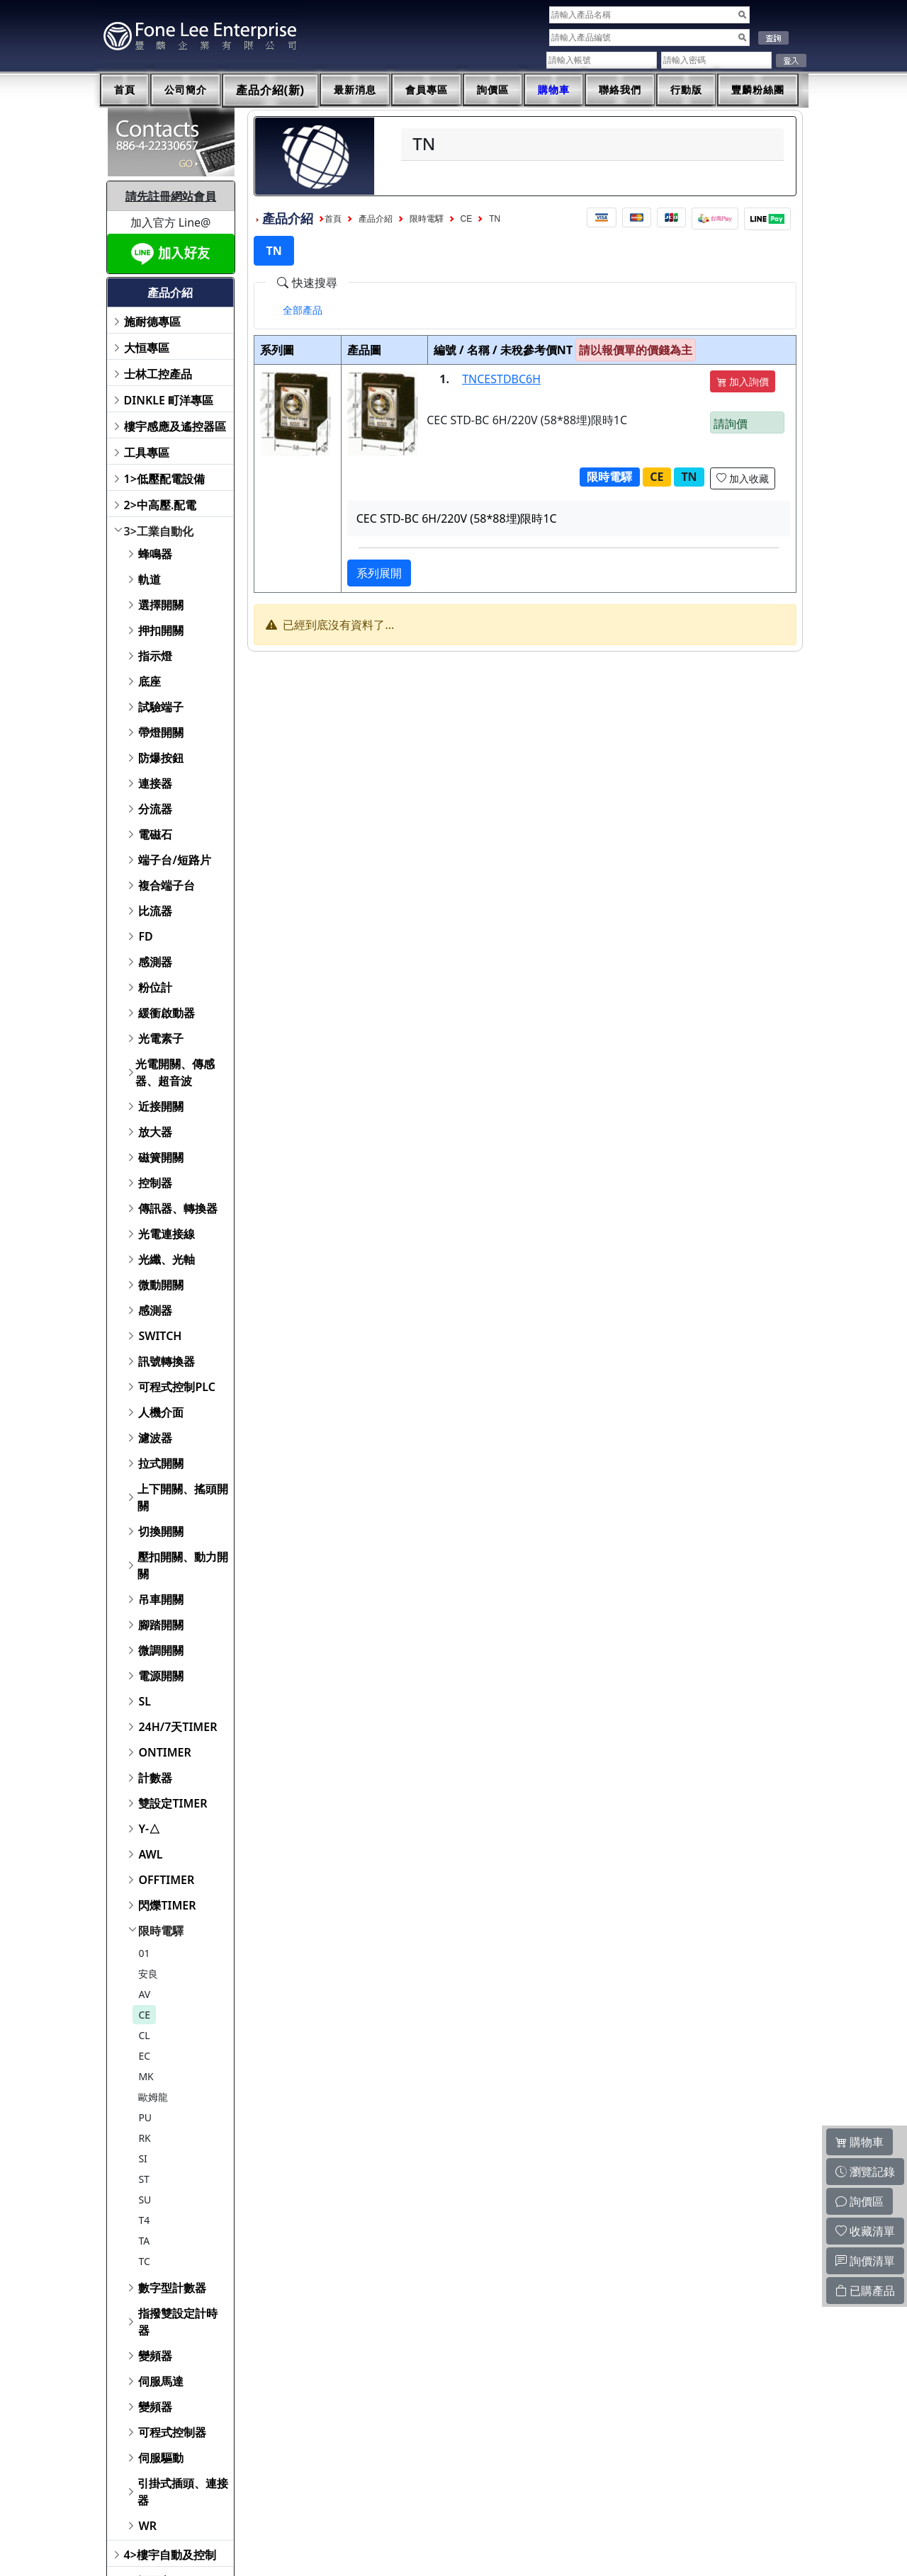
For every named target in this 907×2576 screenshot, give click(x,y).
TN (494, 219)
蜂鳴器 (155, 554)
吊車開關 (161, 1599)
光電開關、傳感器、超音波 (175, 1072)
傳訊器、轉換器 (178, 1208)
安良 (148, 1973)
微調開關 (161, 1650)
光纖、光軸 (166, 1259)
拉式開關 (161, 1463)
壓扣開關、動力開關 (182, 1565)
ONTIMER (164, 1752)
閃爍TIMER (167, 1905)
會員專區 (426, 90)
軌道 (149, 579)
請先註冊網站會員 (170, 196)
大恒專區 (146, 348)
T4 (144, 2220)
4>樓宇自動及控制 (170, 2555)
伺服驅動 (161, 2458)
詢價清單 (865, 2261)
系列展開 (379, 573)
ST (143, 2179)
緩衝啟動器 (166, 1013)
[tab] (302, 310)
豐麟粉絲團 (757, 90)
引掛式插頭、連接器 (182, 2491)
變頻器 (155, 2356)
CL (144, 2035)
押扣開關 (161, 630)
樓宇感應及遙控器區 (175, 426)
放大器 (155, 1132)
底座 (149, 681)
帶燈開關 (161, 732)
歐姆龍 (153, 2097)
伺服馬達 (161, 2381)
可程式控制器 (172, 2432)
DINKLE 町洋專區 (169, 400)
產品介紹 (376, 219)
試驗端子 (161, 707)
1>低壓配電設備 (164, 479)
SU (144, 2199)
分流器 (155, 809)
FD (145, 936)
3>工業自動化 (158, 531)
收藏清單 (865, 2231)
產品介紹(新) (270, 90)
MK (145, 2076)
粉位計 (155, 987)
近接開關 (161, 1106)
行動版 (686, 90)
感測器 (155, 962)
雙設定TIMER (172, 1803)
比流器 (155, 911)
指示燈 (155, 656)
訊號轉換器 (166, 1361)
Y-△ (149, 1829)
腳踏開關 (161, 1625)
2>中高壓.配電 (160, 505)
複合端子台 (166, 885)
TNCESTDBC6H (501, 379)
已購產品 (865, 2290)
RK (144, 2138)
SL (144, 1701)
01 (144, 1953)
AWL (150, 1854)
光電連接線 (166, 1234)
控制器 (155, 1183)
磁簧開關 (161, 1157)
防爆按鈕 (161, 758)
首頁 (124, 90)
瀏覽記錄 (865, 2171)
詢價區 (493, 90)
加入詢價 (742, 381)
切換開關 (161, 1531)
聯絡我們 (620, 90)
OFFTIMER (166, 1880)
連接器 (155, 783)
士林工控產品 (158, 374)
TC (144, 2261)
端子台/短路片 (174, 860)
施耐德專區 (152, 321)
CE (144, 2014)
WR (147, 2526)
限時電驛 (161, 1931)
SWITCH (159, 1336)
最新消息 (355, 90)
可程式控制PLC (176, 1387)
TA (144, 2240)
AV (144, 1994)
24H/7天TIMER (177, 1727)
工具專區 (146, 452)
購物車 (554, 90)
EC (144, 2055)
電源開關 (161, 1676)
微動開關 (161, 1285)
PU (145, 2117)
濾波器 (155, 1438)
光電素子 (161, 1038)
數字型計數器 (172, 2288)
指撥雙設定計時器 (178, 2321)
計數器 (155, 1778)
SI (142, 2158)
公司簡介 (185, 90)
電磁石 (155, 834)
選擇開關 (161, 605)
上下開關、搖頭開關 (182, 1497)
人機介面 (161, 1412)
